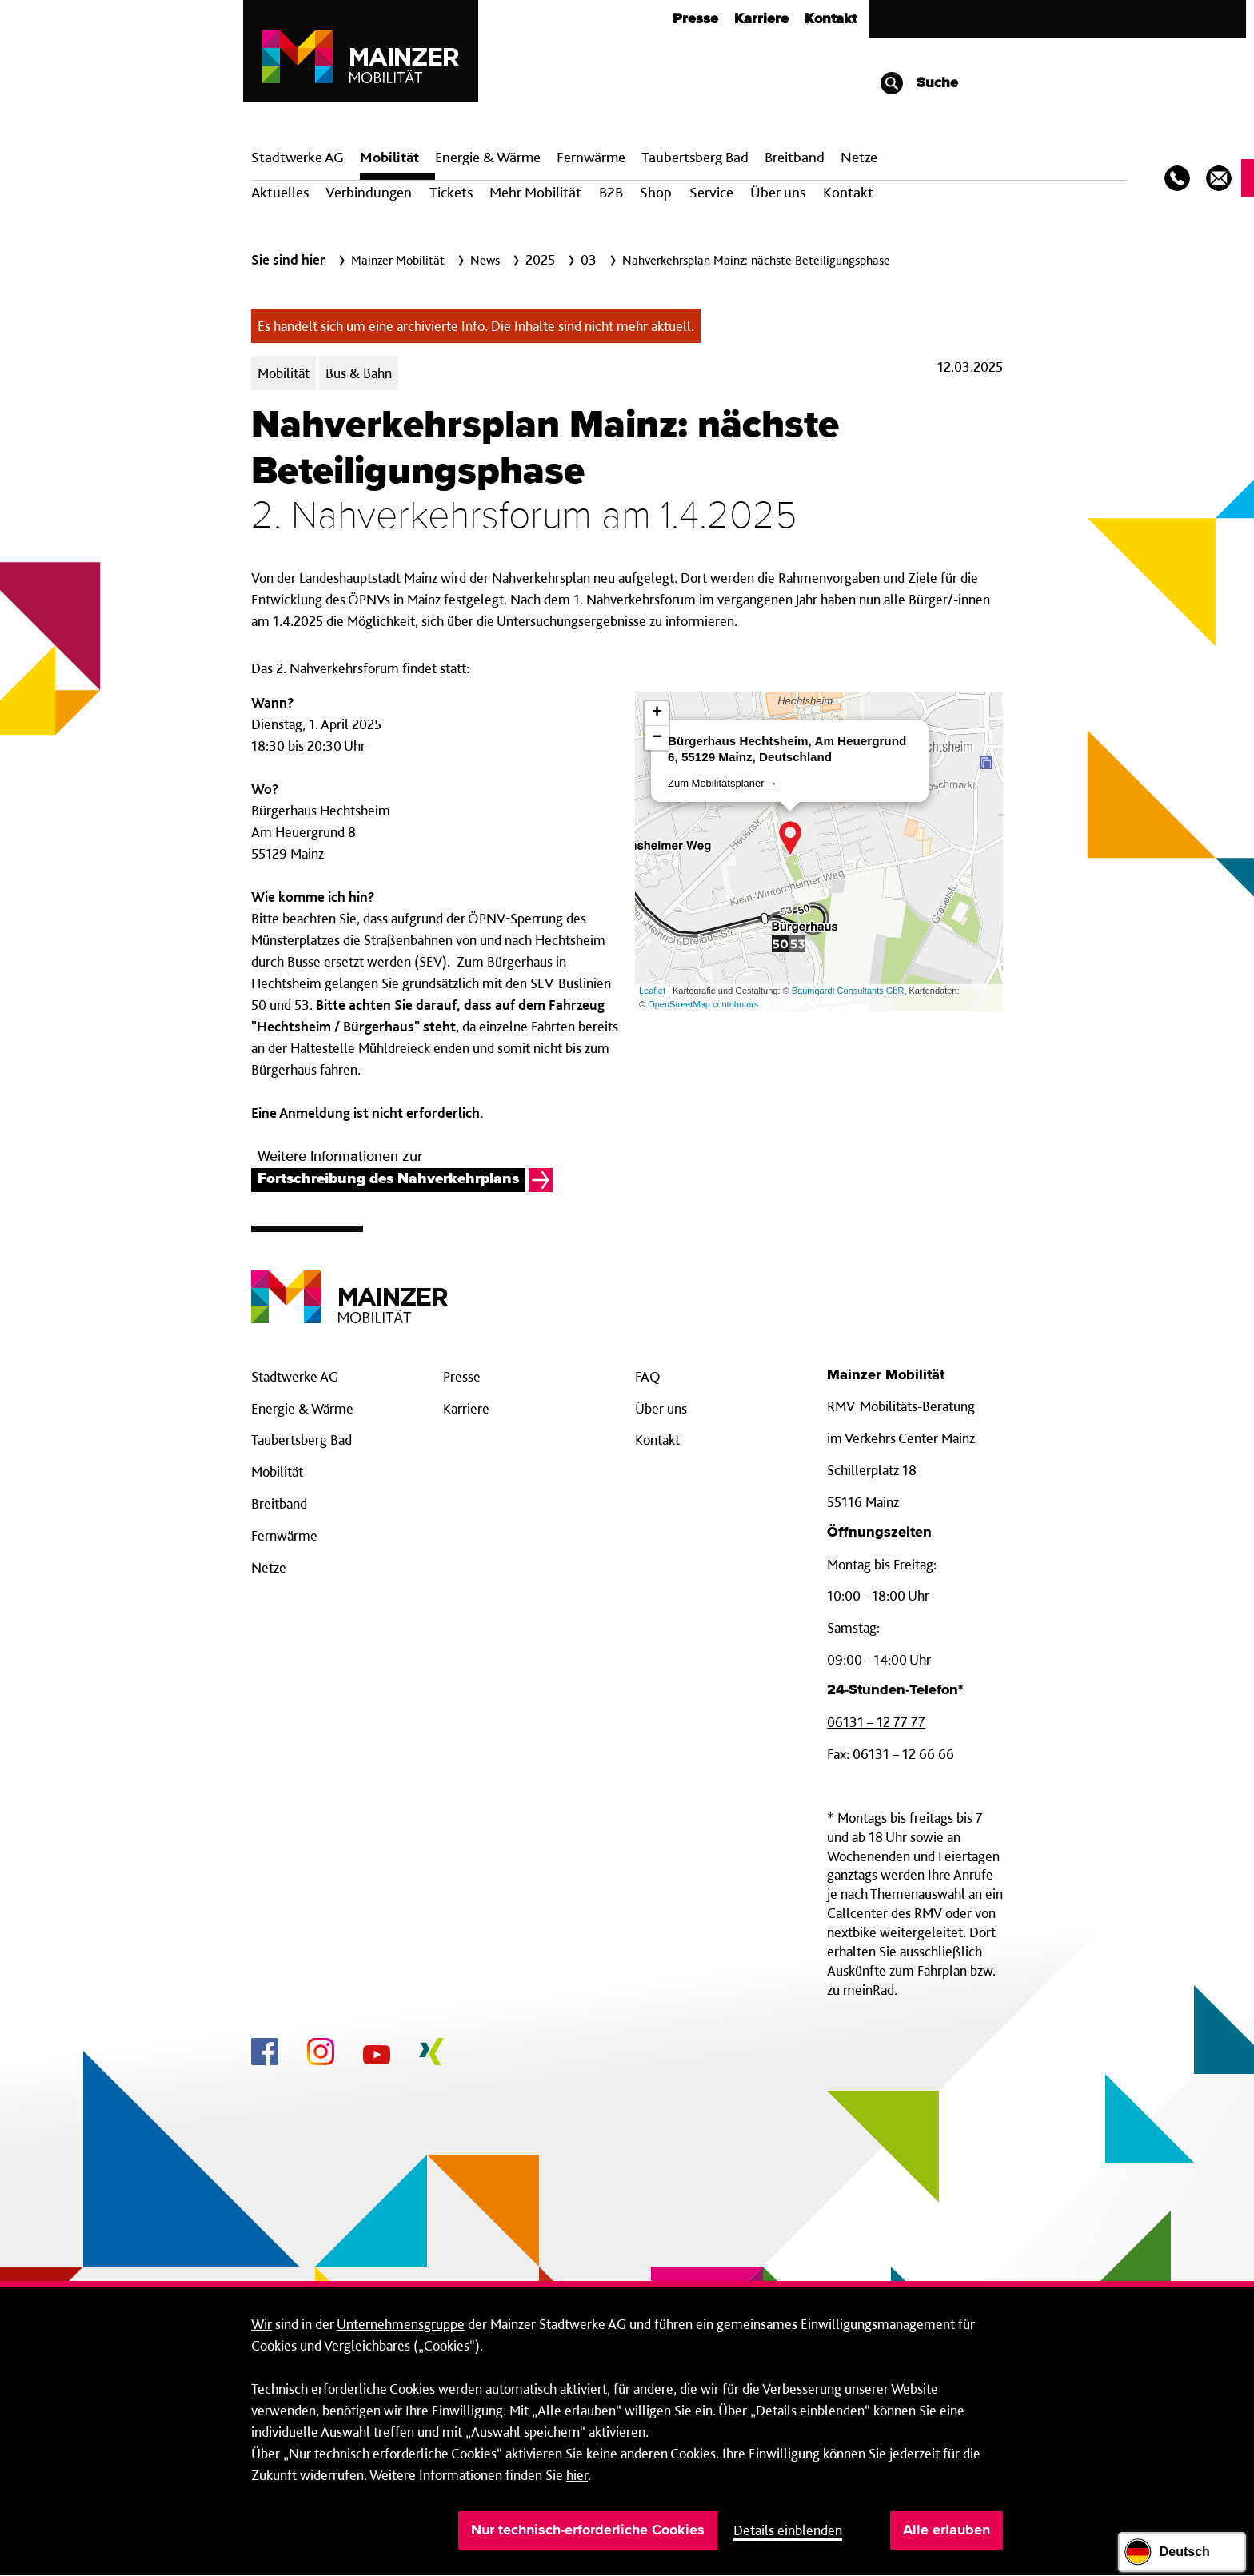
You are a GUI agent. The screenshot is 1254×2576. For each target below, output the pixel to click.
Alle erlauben (946, 2530)
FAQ (648, 1376)
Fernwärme (284, 1535)
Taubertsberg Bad (695, 157)
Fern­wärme (591, 157)
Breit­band (795, 157)
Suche (918, 83)
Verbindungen (368, 192)
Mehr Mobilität (535, 192)
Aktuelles (280, 192)
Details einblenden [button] (787, 2530)
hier (577, 2474)
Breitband (279, 1503)
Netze (859, 157)
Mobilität (389, 157)
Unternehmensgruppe (401, 2323)
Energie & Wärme (488, 157)
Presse (695, 19)
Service (711, 192)
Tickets (451, 192)
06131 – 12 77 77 (876, 1721)
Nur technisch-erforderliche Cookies (588, 2530)
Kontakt (831, 19)
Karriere (761, 19)
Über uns (777, 192)
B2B (611, 192)
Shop (656, 192)
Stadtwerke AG (297, 157)
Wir (261, 2323)
